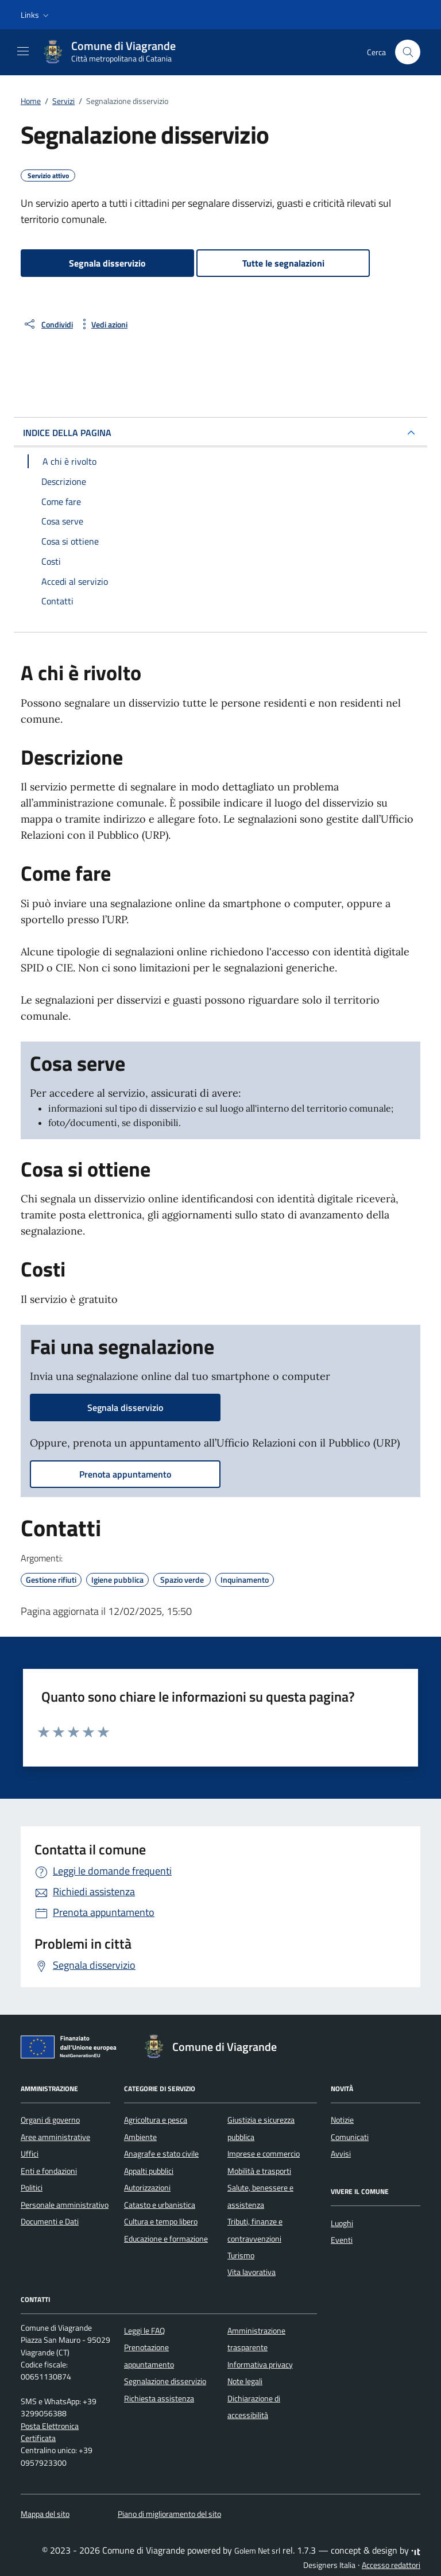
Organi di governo (50, 2120)
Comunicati (350, 2137)
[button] (36, 15)
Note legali (244, 2381)
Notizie (342, 2120)
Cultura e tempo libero (161, 2221)
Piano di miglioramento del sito (169, 2514)
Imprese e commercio (263, 2153)
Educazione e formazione (166, 2238)
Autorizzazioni (147, 2187)
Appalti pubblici (148, 2171)
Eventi (342, 2240)
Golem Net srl (257, 2550)
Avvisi (341, 2153)
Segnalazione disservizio (165, 2381)
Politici (31, 2187)
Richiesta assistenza (159, 2398)
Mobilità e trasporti (259, 2171)
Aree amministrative (55, 2137)
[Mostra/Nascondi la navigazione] (23, 51)
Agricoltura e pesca (155, 2120)
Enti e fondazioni (49, 2171)
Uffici (29, 2153)
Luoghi (342, 2223)
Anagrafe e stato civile (161, 2153)
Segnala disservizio (107, 263)
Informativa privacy (260, 2364)
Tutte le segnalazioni (283, 263)
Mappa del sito (45, 2514)
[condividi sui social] (48, 324)
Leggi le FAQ (144, 2330)
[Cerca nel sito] (408, 52)
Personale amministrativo (65, 2205)
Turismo (240, 2255)
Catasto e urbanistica (159, 2205)
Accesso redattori (391, 2565)
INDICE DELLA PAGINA (67, 432)
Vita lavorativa (251, 2272)
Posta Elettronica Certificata (50, 2432)
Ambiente (140, 2137)
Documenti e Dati (50, 2221)
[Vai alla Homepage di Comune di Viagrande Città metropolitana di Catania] (114, 52)
